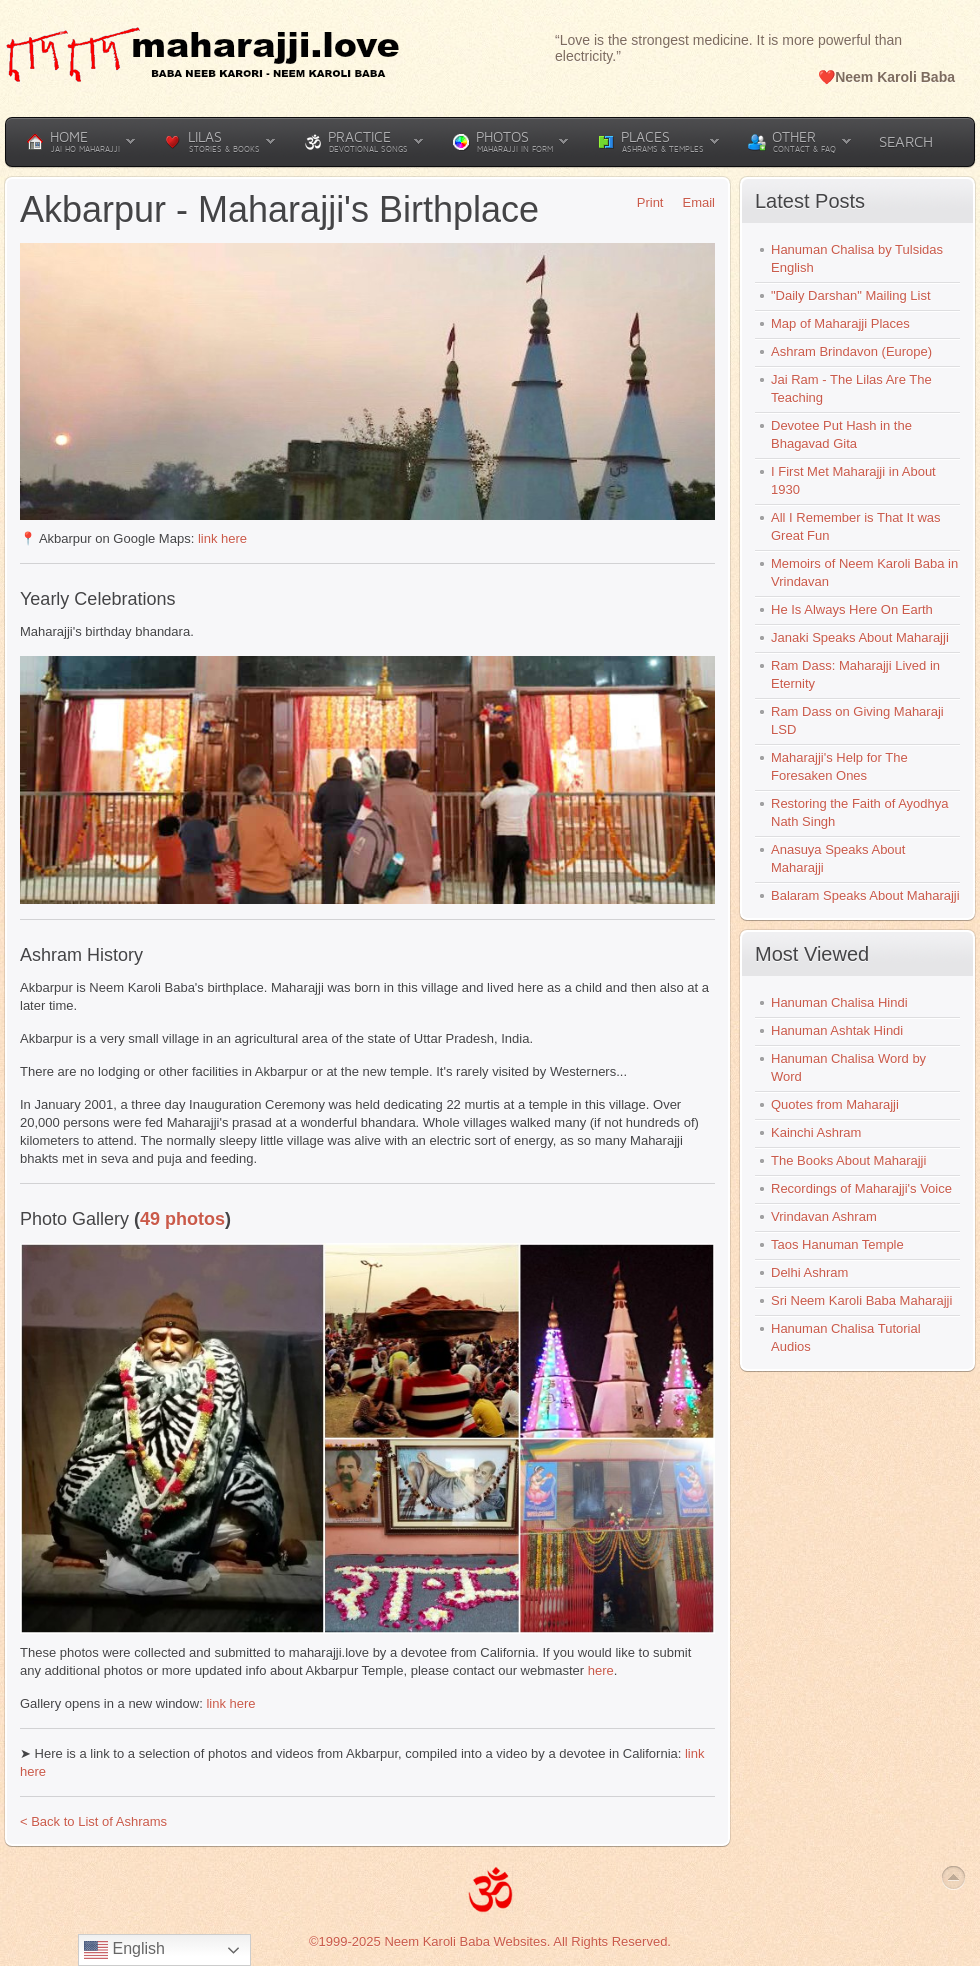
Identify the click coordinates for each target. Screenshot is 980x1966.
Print (643, 202)
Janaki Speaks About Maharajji (860, 637)
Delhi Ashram (809, 1272)
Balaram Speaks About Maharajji (865, 895)
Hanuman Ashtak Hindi (837, 1030)
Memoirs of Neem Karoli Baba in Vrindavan (864, 572)
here (601, 1670)
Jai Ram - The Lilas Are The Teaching (851, 388)
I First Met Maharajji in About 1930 (853, 480)
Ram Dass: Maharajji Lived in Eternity (855, 674)
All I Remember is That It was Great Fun (856, 526)
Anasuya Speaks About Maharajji (838, 858)
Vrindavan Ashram (824, 1216)
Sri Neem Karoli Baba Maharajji (861, 1300)
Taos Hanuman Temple (837, 1244)
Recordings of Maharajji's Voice (861, 1188)
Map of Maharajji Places (840, 323)
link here (222, 538)
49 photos (182, 1219)
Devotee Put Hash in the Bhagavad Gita (841, 434)
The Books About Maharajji (848, 1160)
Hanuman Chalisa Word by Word (848, 1067)
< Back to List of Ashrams (93, 1821)
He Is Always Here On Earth (852, 609)
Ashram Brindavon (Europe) (851, 351)
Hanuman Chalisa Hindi (839, 1002)
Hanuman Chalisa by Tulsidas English (857, 258)
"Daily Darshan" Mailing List (851, 295)
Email (691, 202)
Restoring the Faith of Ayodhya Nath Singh (860, 812)
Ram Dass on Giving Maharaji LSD (857, 720)
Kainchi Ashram (816, 1132)
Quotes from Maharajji (835, 1104)
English (124, 1950)
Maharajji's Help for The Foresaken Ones (839, 766)
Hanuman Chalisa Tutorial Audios (846, 1337)
